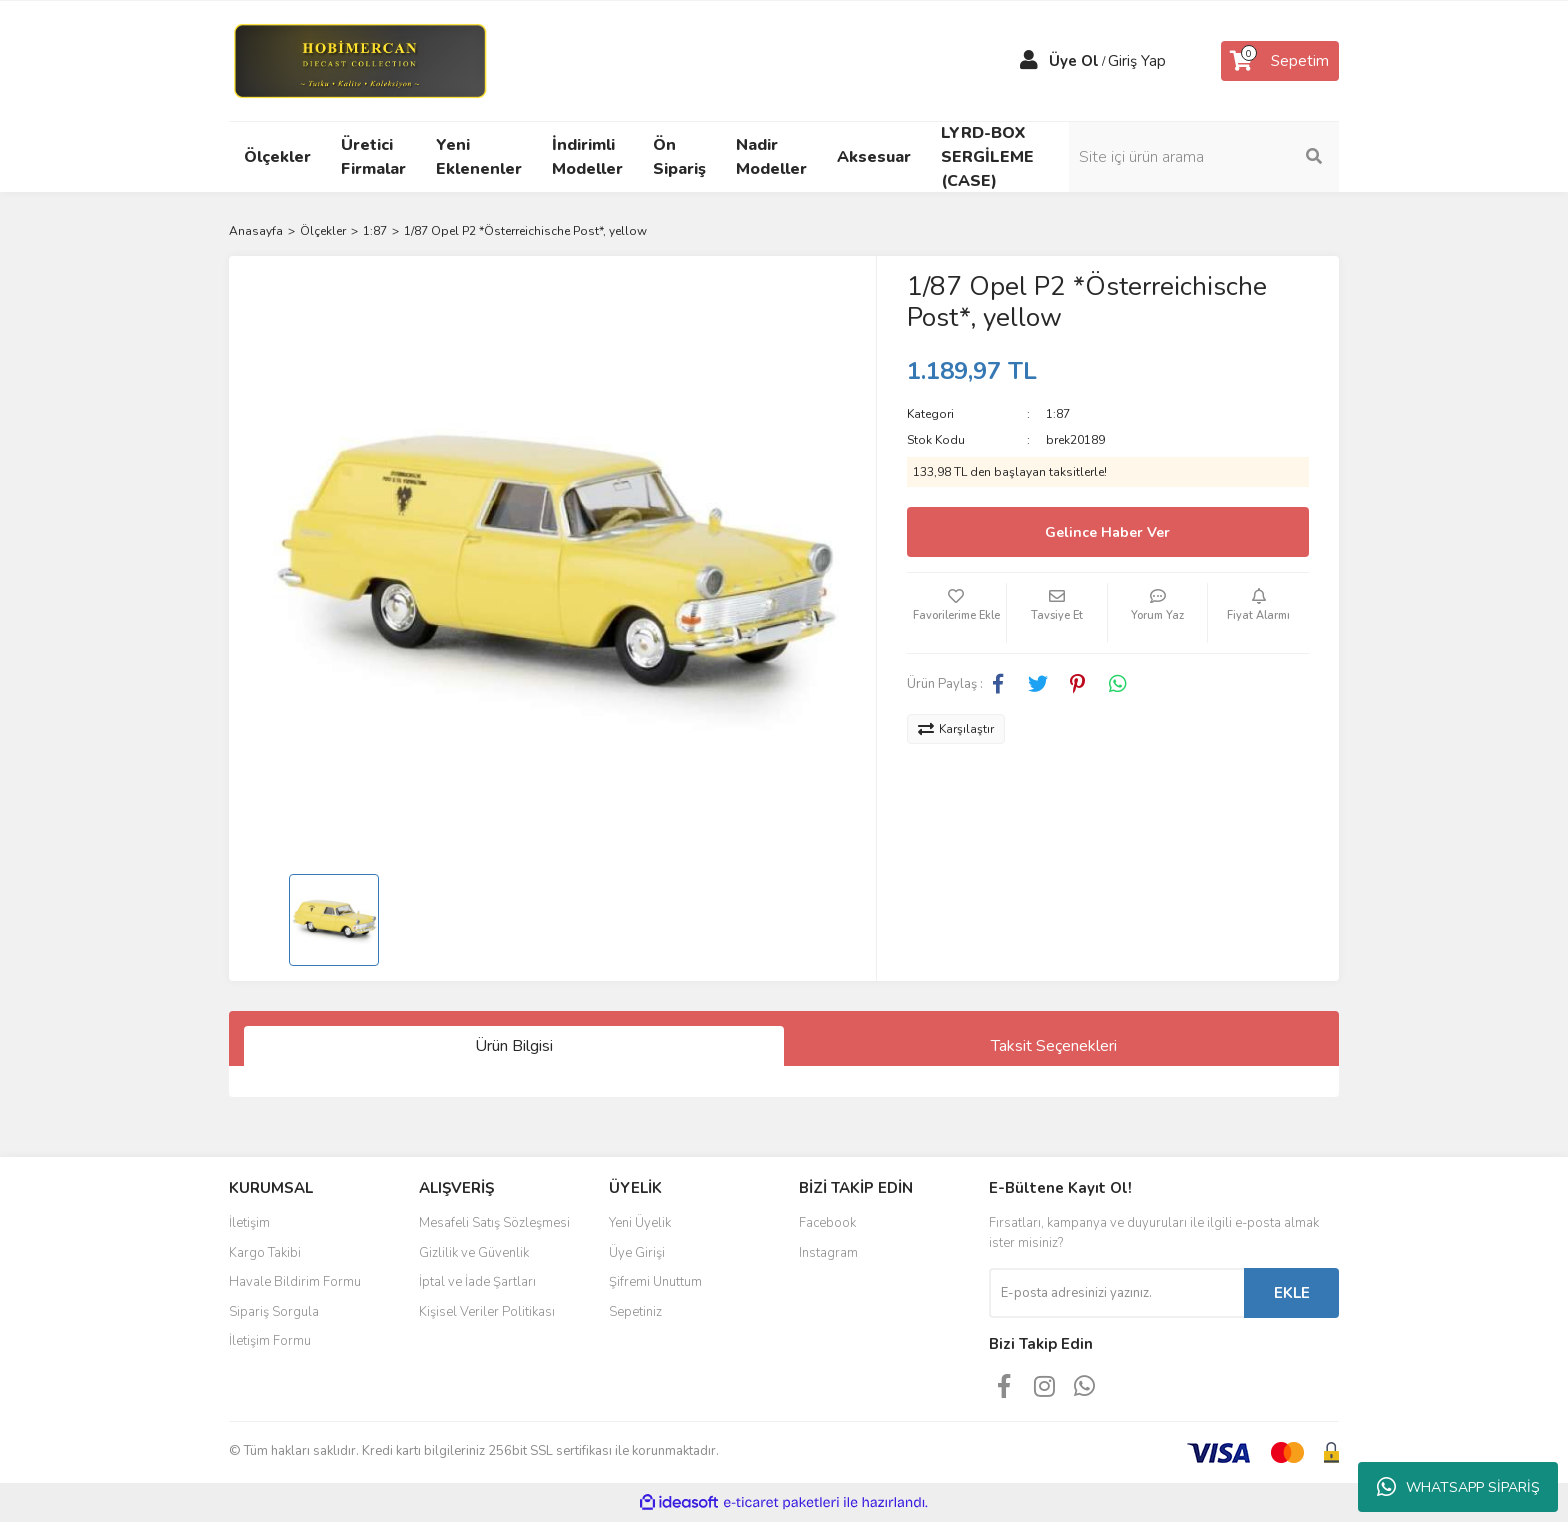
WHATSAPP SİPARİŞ (1458, 1487)
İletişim (249, 1223)
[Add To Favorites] (957, 613)
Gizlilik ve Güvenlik (474, 1253)
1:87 (1058, 414)
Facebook (827, 1223)
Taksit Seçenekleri (1054, 1046)
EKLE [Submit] (1292, 1293)
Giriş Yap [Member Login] (1137, 61)
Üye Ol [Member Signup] (1074, 61)
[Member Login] (1029, 61)
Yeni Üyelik (640, 1223)
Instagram (828, 1253)
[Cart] (1280, 61)
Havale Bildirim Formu (295, 1282)
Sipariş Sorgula (274, 1312)
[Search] (1204, 157)
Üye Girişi (637, 1253)
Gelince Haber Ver (1107, 532)
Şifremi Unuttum (655, 1282)
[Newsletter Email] (1116, 1293)
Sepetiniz (635, 1312)
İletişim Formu (270, 1341)
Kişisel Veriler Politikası (487, 1312)
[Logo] (359, 60)
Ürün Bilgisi (514, 1046)
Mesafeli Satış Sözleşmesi (494, 1223)
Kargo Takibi (265, 1253)
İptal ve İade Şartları (477, 1282)
